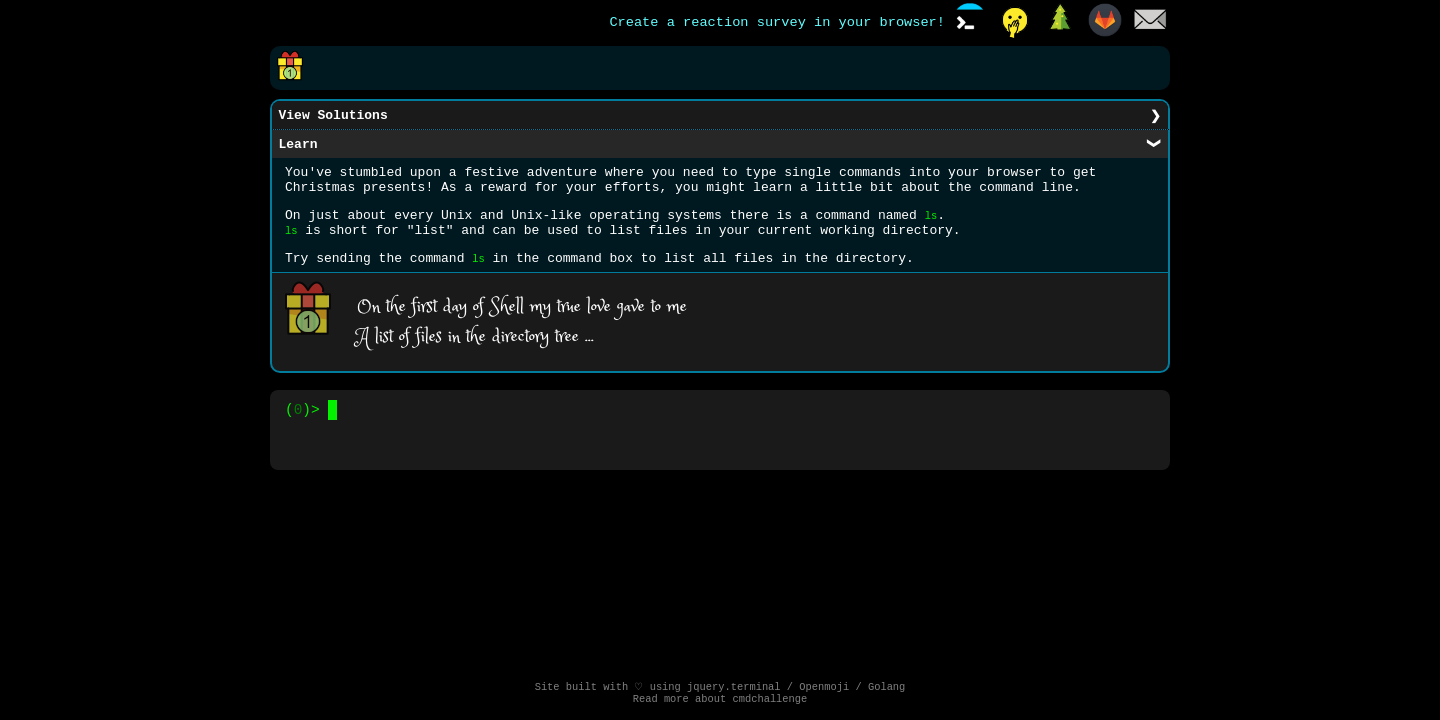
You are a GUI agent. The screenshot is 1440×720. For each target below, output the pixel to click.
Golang (886, 687)
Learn (298, 149)
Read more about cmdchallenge (720, 701)
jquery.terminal (734, 687)
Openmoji (824, 687)
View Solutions (333, 117)
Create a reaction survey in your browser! (777, 23)
